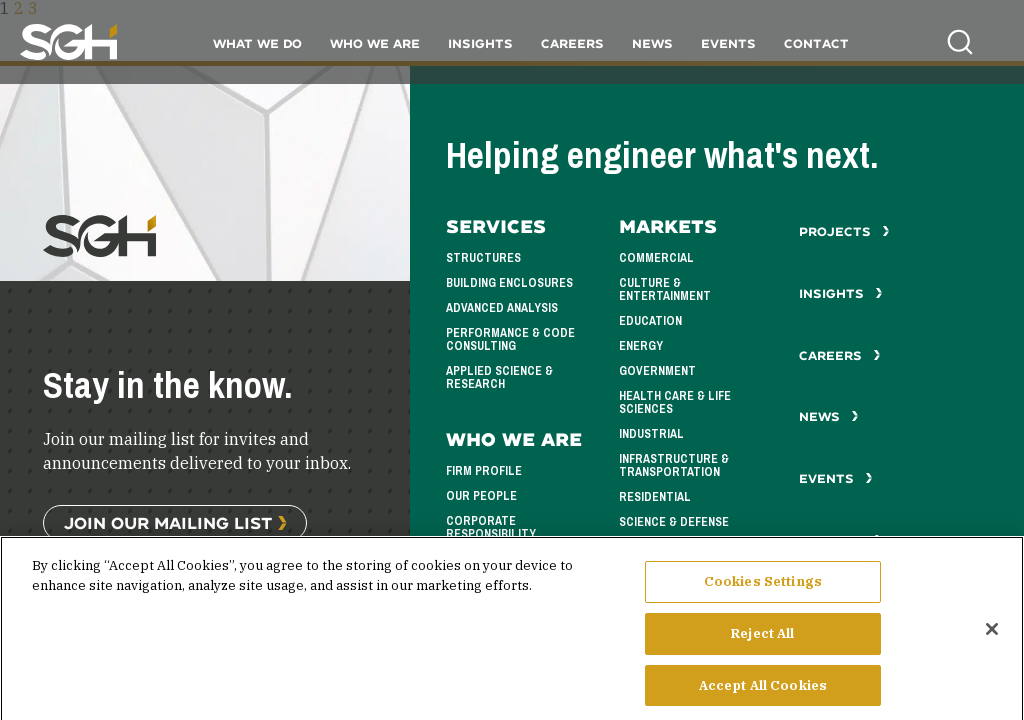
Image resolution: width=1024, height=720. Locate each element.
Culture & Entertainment (665, 289)
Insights (480, 43)
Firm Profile (484, 471)
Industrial (651, 434)
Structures (483, 258)
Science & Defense (674, 522)
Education (650, 321)
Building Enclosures (509, 283)
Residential (655, 497)
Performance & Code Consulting (510, 339)
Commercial (656, 258)
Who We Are (375, 43)
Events (728, 43)
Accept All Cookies (763, 694)
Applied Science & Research (499, 377)
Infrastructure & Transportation (674, 465)
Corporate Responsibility (491, 527)
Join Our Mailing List (168, 522)
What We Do (257, 43)
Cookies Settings (763, 591)
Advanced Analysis (502, 308)
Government (657, 371)
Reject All (762, 642)
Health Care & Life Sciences (675, 402)
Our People (481, 496)
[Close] (992, 639)
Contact (816, 43)
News (652, 43)
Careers (572, 43)
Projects (844, 231)
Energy (641, 346)
